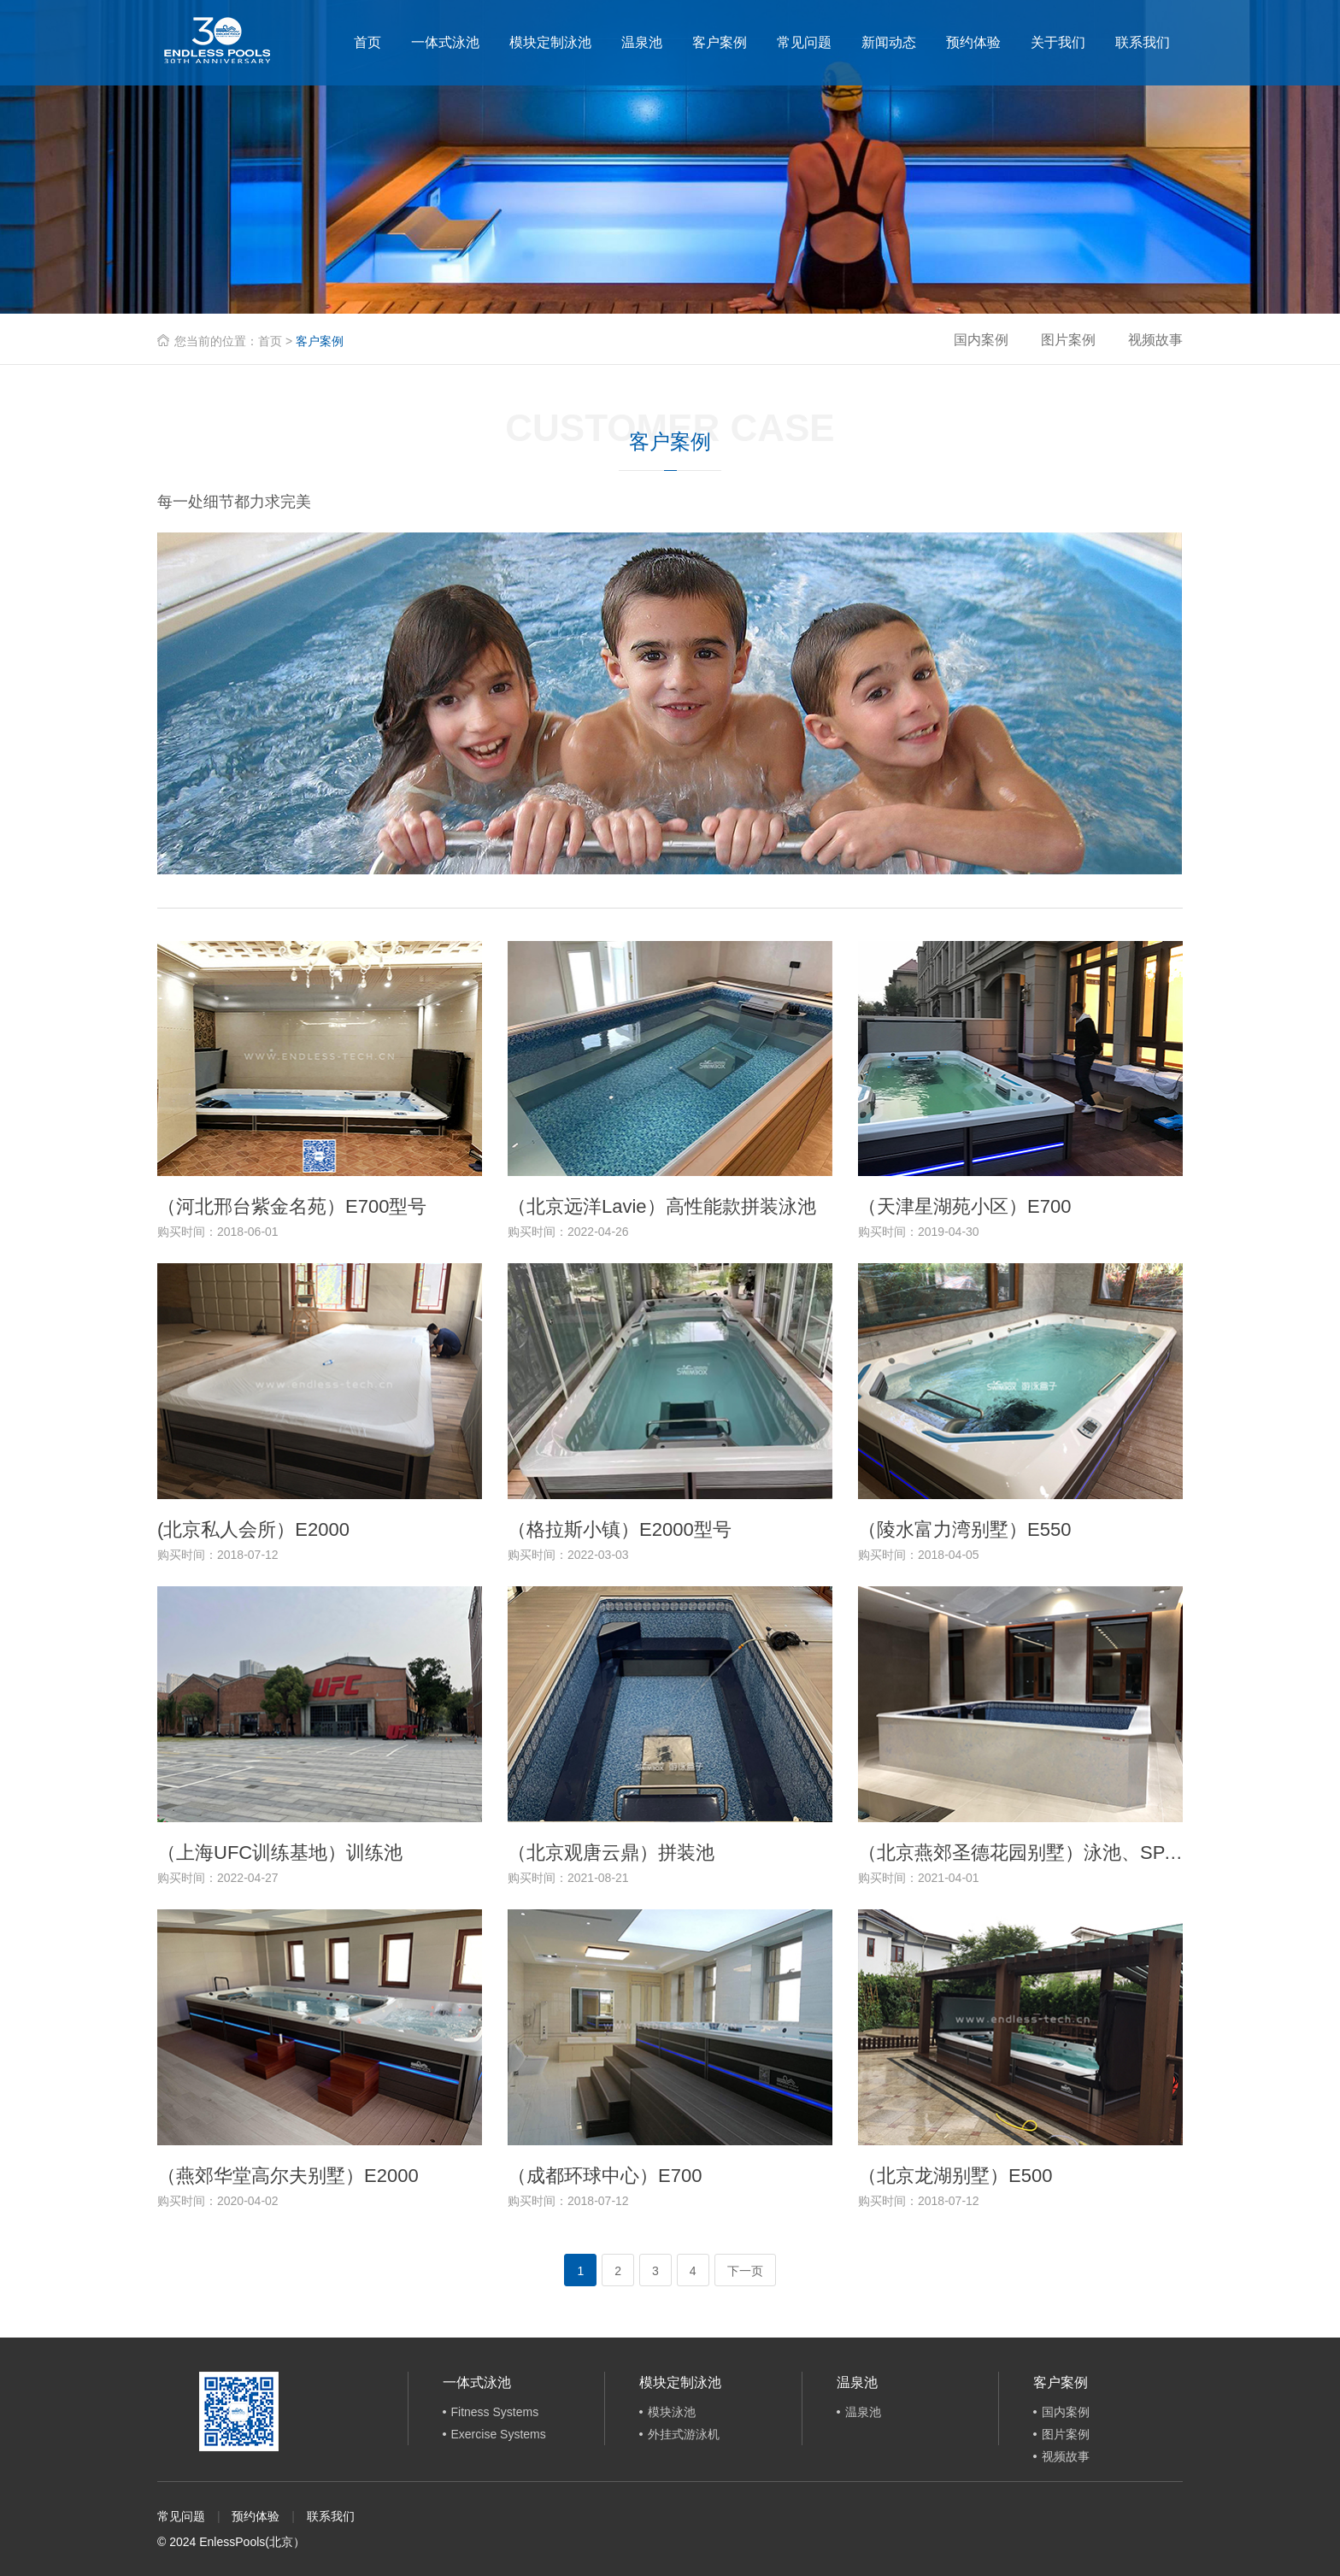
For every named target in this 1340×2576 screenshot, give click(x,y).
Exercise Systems (498, 2434)
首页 (367, 42)
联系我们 (1142, 42)
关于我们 (1058, 42)
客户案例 (719, 42)
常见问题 (804, 42)
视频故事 (1155, 339)
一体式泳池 (445, 42)
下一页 (745, 2271)
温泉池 (641, 42)
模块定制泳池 (550, 42)
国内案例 (981, 339)
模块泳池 (672, 2412)
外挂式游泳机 (684, 2434)
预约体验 (973, 42)
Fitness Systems (495, 2412)
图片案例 (1068, 339)
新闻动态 (888, 42)
